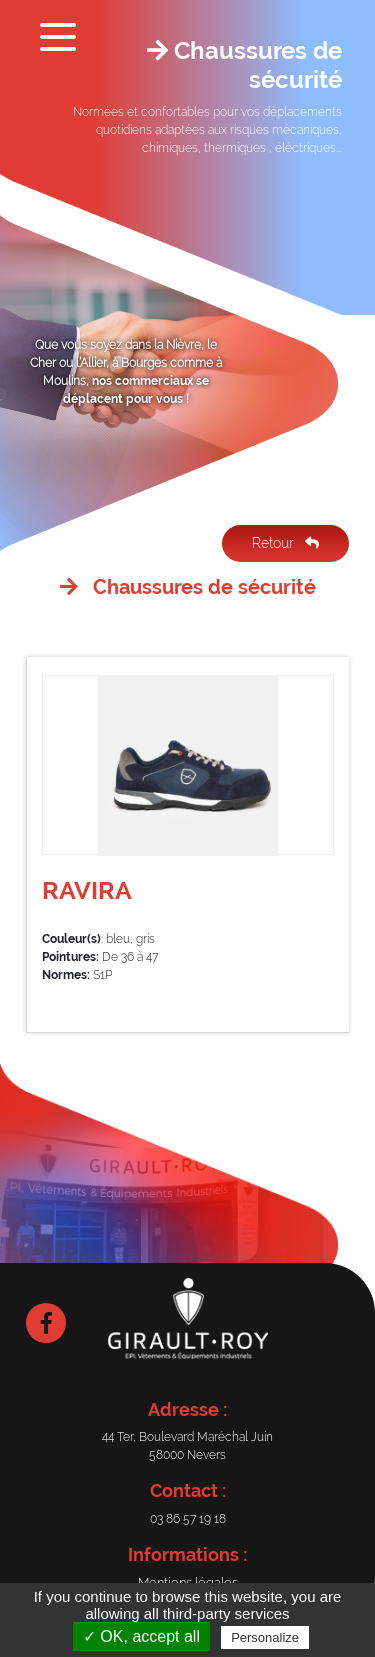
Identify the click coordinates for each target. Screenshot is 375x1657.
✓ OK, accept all (141, 1636)
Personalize (265, 1637)
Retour (285, 543)
